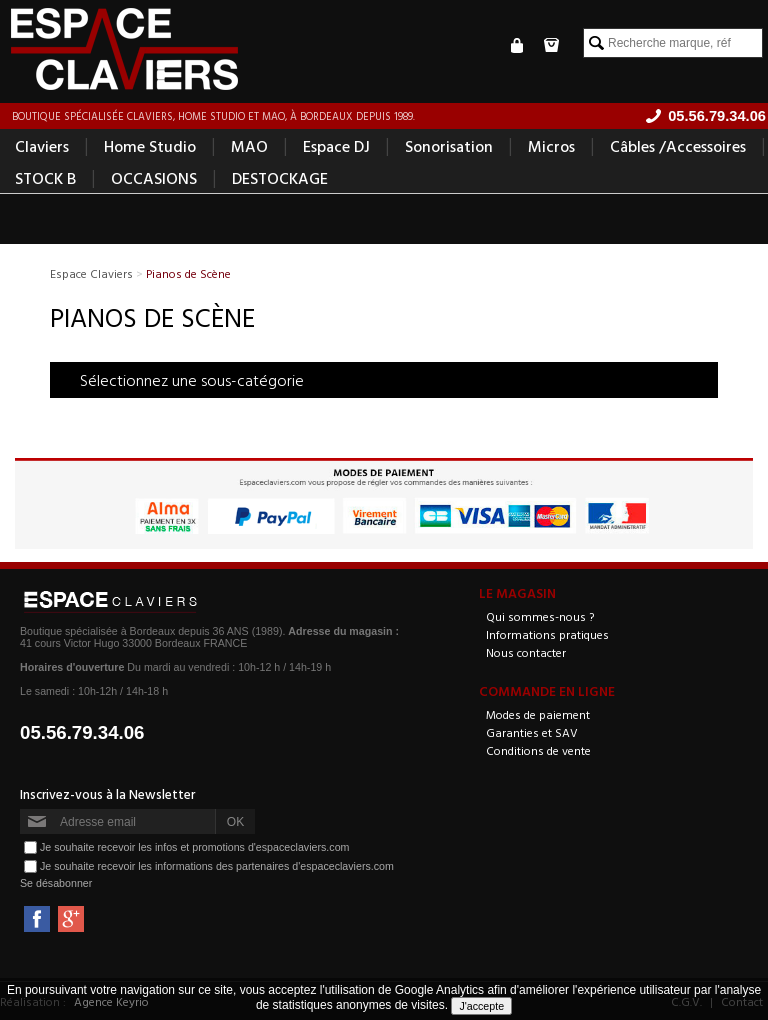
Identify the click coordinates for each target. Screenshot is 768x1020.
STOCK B (45, 178)
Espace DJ (336, 146)
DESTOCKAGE (280, 178)
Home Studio (150, 146)
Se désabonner (56, 883)
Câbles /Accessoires (678, 146)
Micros (551, 146)
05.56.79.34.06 (82, 732)
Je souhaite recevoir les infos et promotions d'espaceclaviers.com (194, 847)
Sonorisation (449, 146)
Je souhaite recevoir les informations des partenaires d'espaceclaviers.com (217, 866)
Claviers (42, 146)
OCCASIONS (154, 178)
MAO (249, 146)
